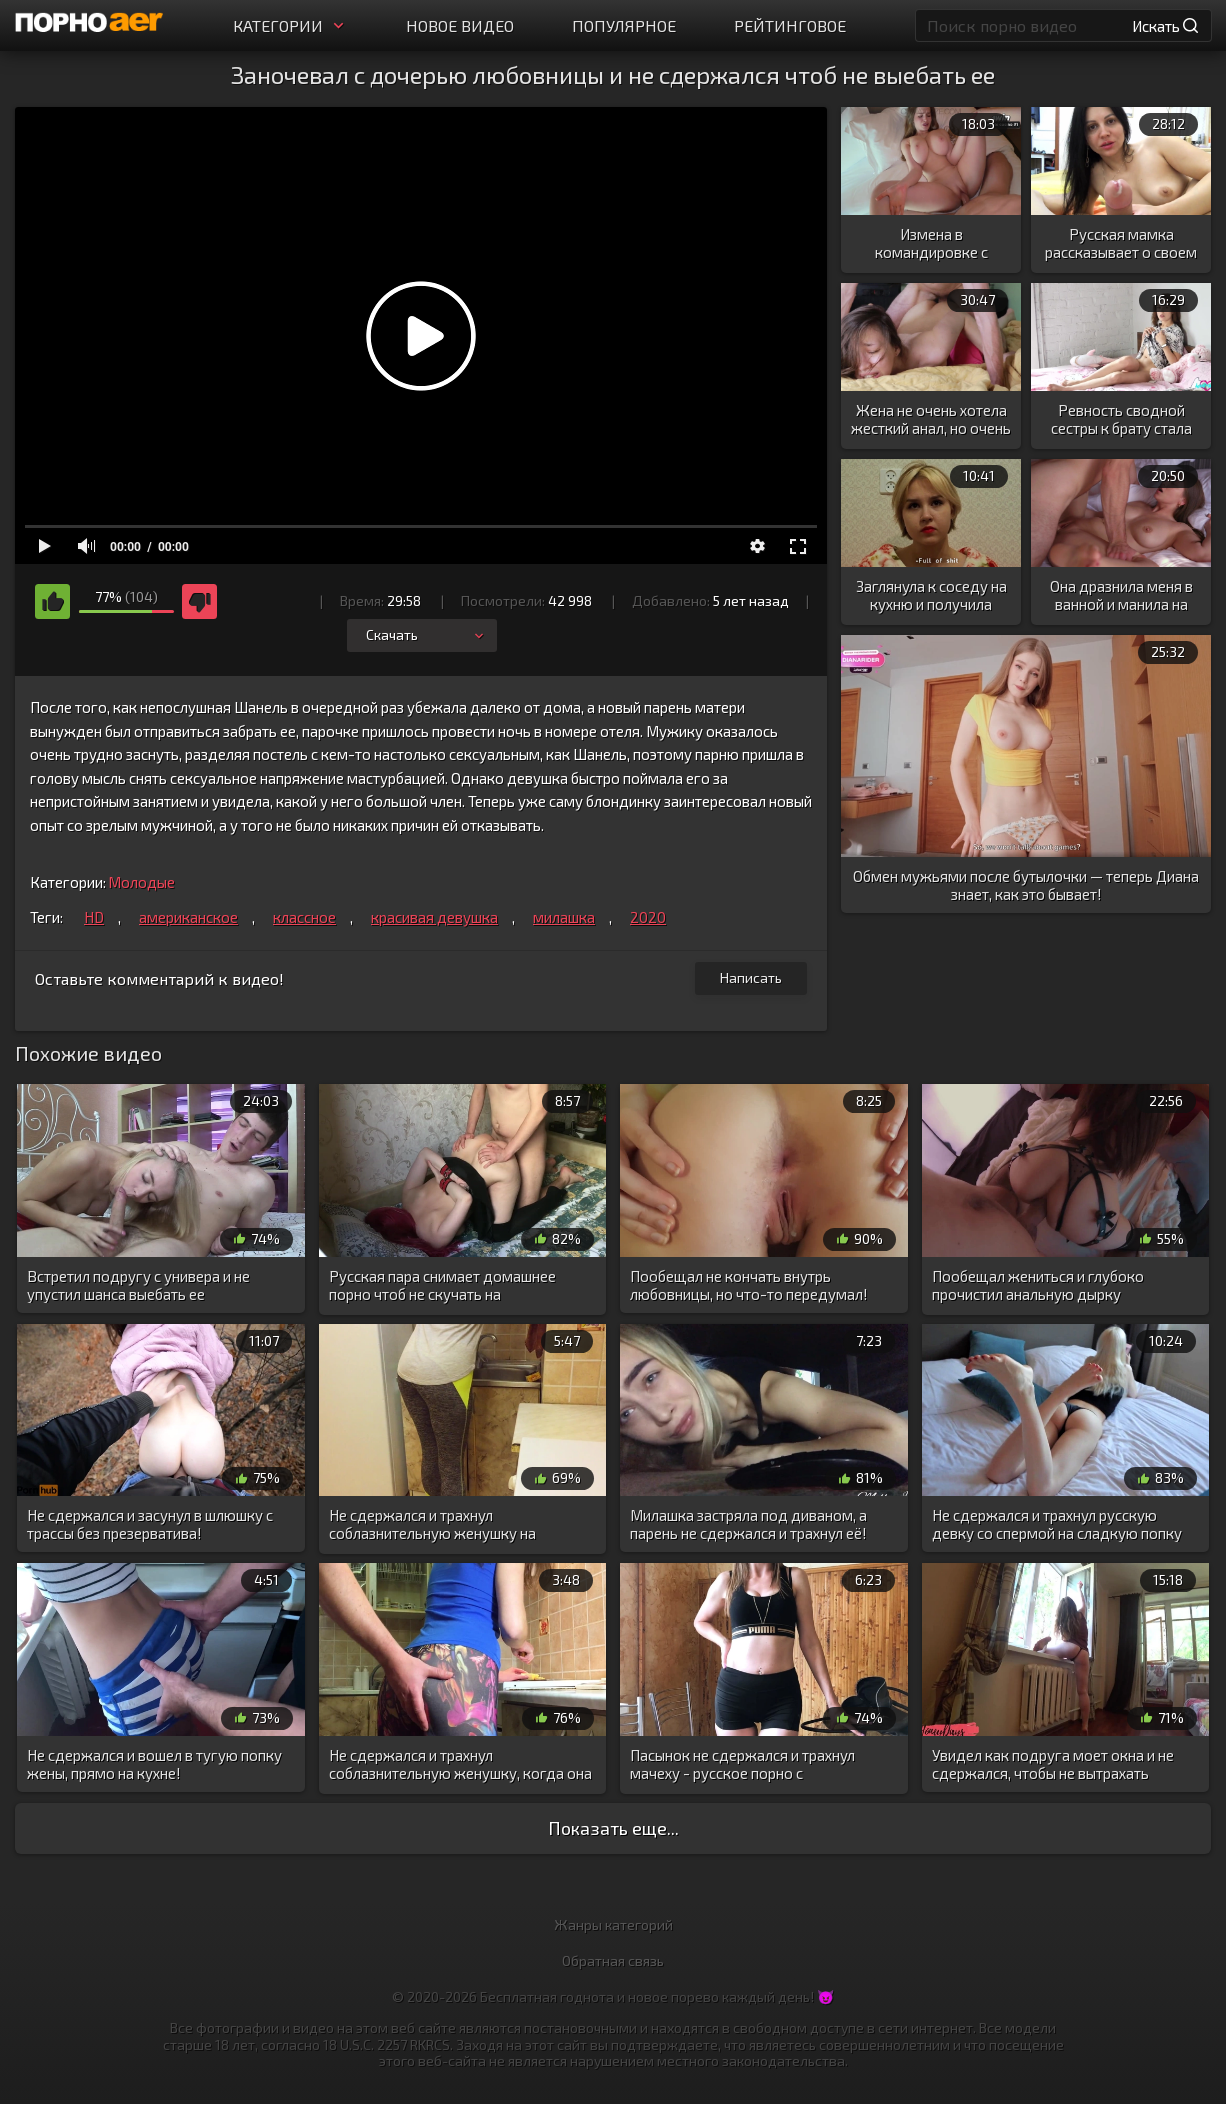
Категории (290, 25)
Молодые (141, 882)
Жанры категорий (613, 1924)
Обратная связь (613, 1960)
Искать (1165, 26)
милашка (564, 917)
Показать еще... (613, 1828)
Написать (751, 977)
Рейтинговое (790, 25)
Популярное (624, 25)
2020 (648, 917)
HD (94, 917)
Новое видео (460, 25)
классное (304, 917)
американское (188, 917)
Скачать (426, 634)
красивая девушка (434, 917)
